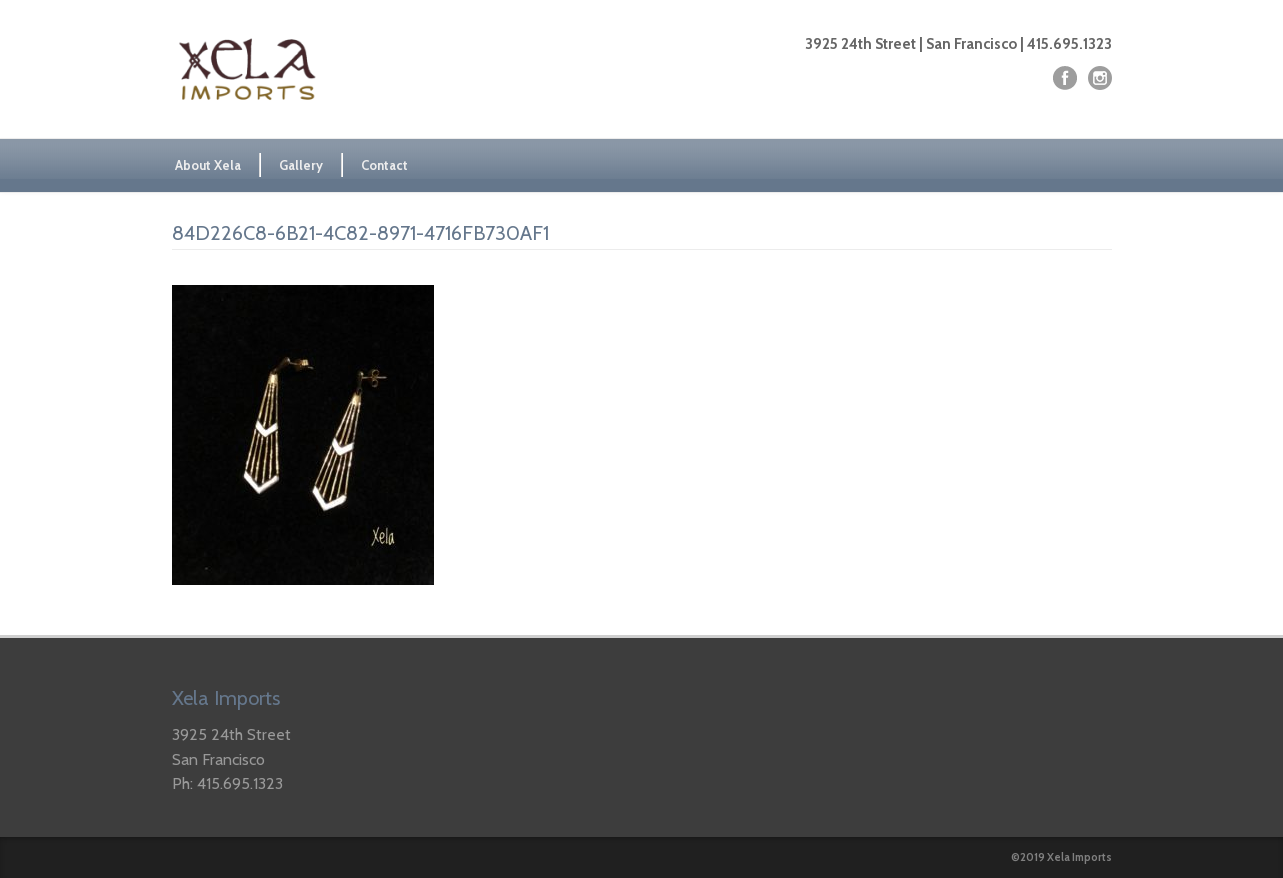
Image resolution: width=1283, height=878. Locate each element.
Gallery (301, 165)
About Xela (208, 165)
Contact (384, 165)
